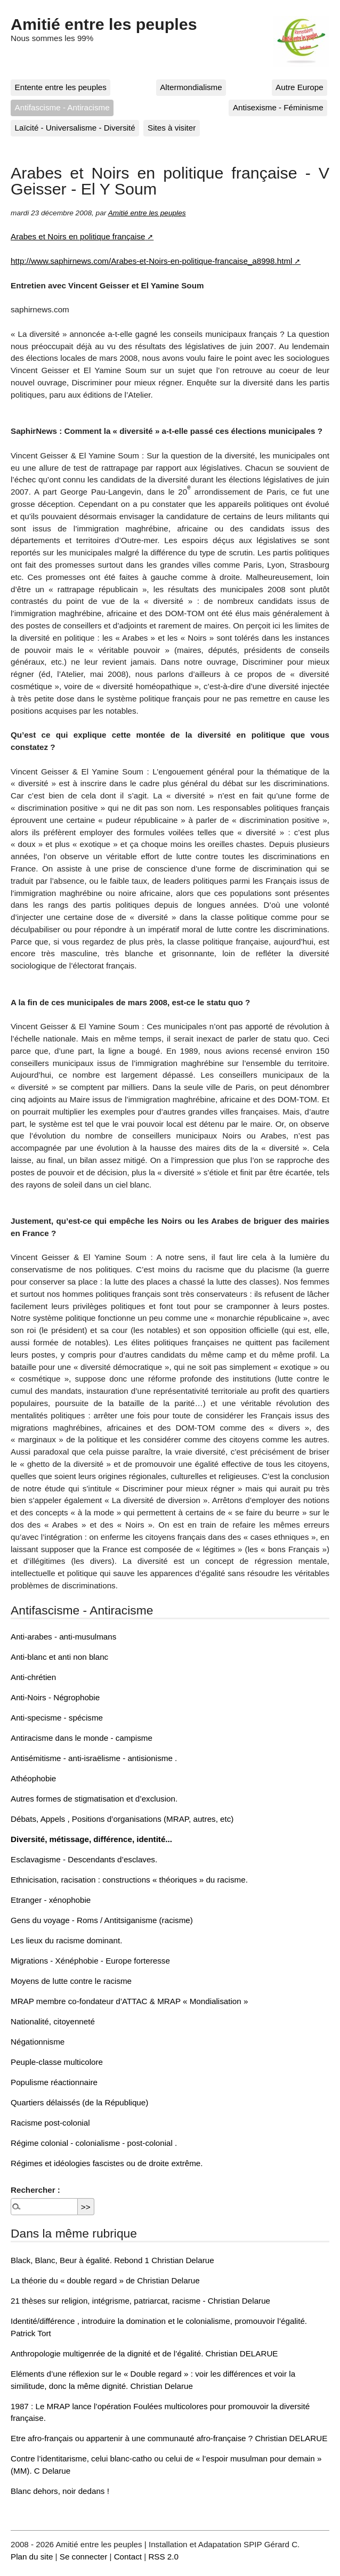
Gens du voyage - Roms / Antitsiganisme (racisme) (102, 1920)
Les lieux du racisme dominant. (66, 1940)
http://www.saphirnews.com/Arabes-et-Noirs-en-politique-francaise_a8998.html (151, 260)
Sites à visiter (172, 127)
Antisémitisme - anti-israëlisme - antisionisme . (94, 1758)
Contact (128, 2556)
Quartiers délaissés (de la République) (79, 2102)
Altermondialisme (191, 87)
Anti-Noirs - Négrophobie (55, 1697)
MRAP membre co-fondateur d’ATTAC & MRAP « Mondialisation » (129, 2001)
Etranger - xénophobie (51, 1899)
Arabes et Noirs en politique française (78, 236)
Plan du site (32, 2556)
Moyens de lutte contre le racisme (71, 1980)
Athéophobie (33, 1778)
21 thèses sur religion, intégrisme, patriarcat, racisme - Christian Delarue (140, 2300)
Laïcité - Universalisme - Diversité (75, 127)
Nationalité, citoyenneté (53, 2021)
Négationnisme (37, 2041)
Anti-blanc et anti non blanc (59, 1656)
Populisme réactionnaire (54, 2082)
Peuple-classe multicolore (57, 2061)
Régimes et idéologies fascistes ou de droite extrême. (107, 2163)
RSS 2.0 (163, 2556)
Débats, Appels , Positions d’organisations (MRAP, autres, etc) (122, 1818)
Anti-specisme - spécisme (57, 1717)
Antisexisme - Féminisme (278, 107)
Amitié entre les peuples (104, 24)
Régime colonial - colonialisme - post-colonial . (94, 2142)
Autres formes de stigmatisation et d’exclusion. (94, 1798)
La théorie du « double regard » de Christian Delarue (105, 2280)
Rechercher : (35, 2189)
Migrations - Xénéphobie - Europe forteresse (90, 1960)
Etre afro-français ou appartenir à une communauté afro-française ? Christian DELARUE (169, 2438)
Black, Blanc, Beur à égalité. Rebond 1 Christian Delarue (112, 2260)
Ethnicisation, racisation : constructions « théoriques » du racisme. (129, 1879)
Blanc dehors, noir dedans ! (60, 2491)
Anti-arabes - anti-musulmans (63, 1636)
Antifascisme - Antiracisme (62, 107)
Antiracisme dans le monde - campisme (81, 1737)
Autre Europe (299, 87)
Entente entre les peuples (61, 87)
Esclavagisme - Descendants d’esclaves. (84, 1859)
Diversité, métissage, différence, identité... (91, 1839)
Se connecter (84, 2556)
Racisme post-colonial (50, 2122)
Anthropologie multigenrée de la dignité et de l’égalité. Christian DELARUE (144, 2353)
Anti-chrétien (33, 1677)
